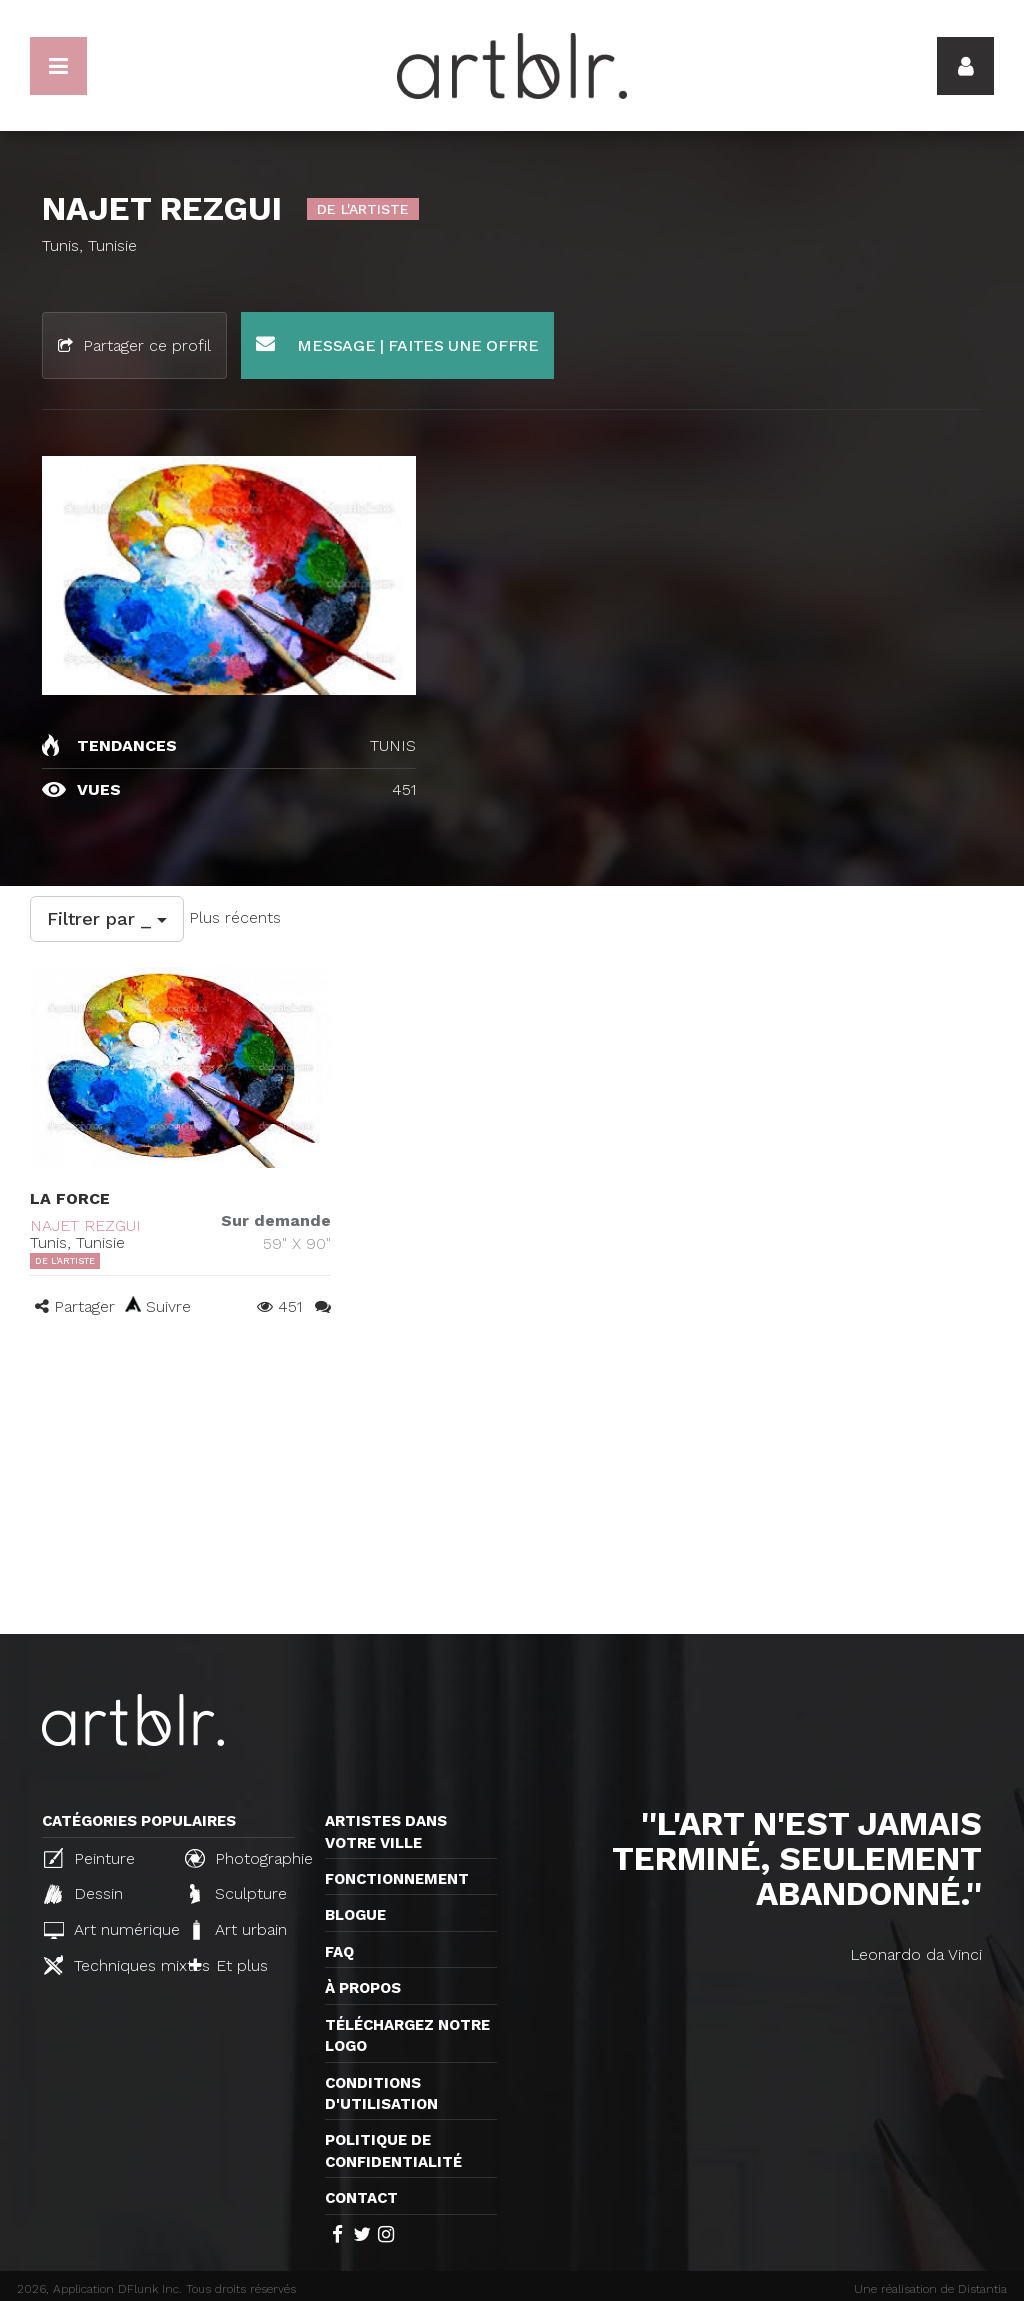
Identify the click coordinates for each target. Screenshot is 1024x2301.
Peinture (89, 1858)
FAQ (339, 1952)
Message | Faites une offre (397, 344)
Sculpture (238, 1894)
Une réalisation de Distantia (930, 2289)
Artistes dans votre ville (386, 1831)
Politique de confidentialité (393, 2150)
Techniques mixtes (106, 1965)
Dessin (83, 1894)
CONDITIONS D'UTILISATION (381, 2093)
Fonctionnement (397, 1879)
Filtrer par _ (107, 918)
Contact (361, 2198)
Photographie (247, 1858)
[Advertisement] (512, 1484)
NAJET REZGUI (85, 1225)
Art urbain (238, 1930)
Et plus (228, 1965)
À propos (363, 1988)
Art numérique (106, 1929)
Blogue (355, 1915)
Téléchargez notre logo (407, 2035)
